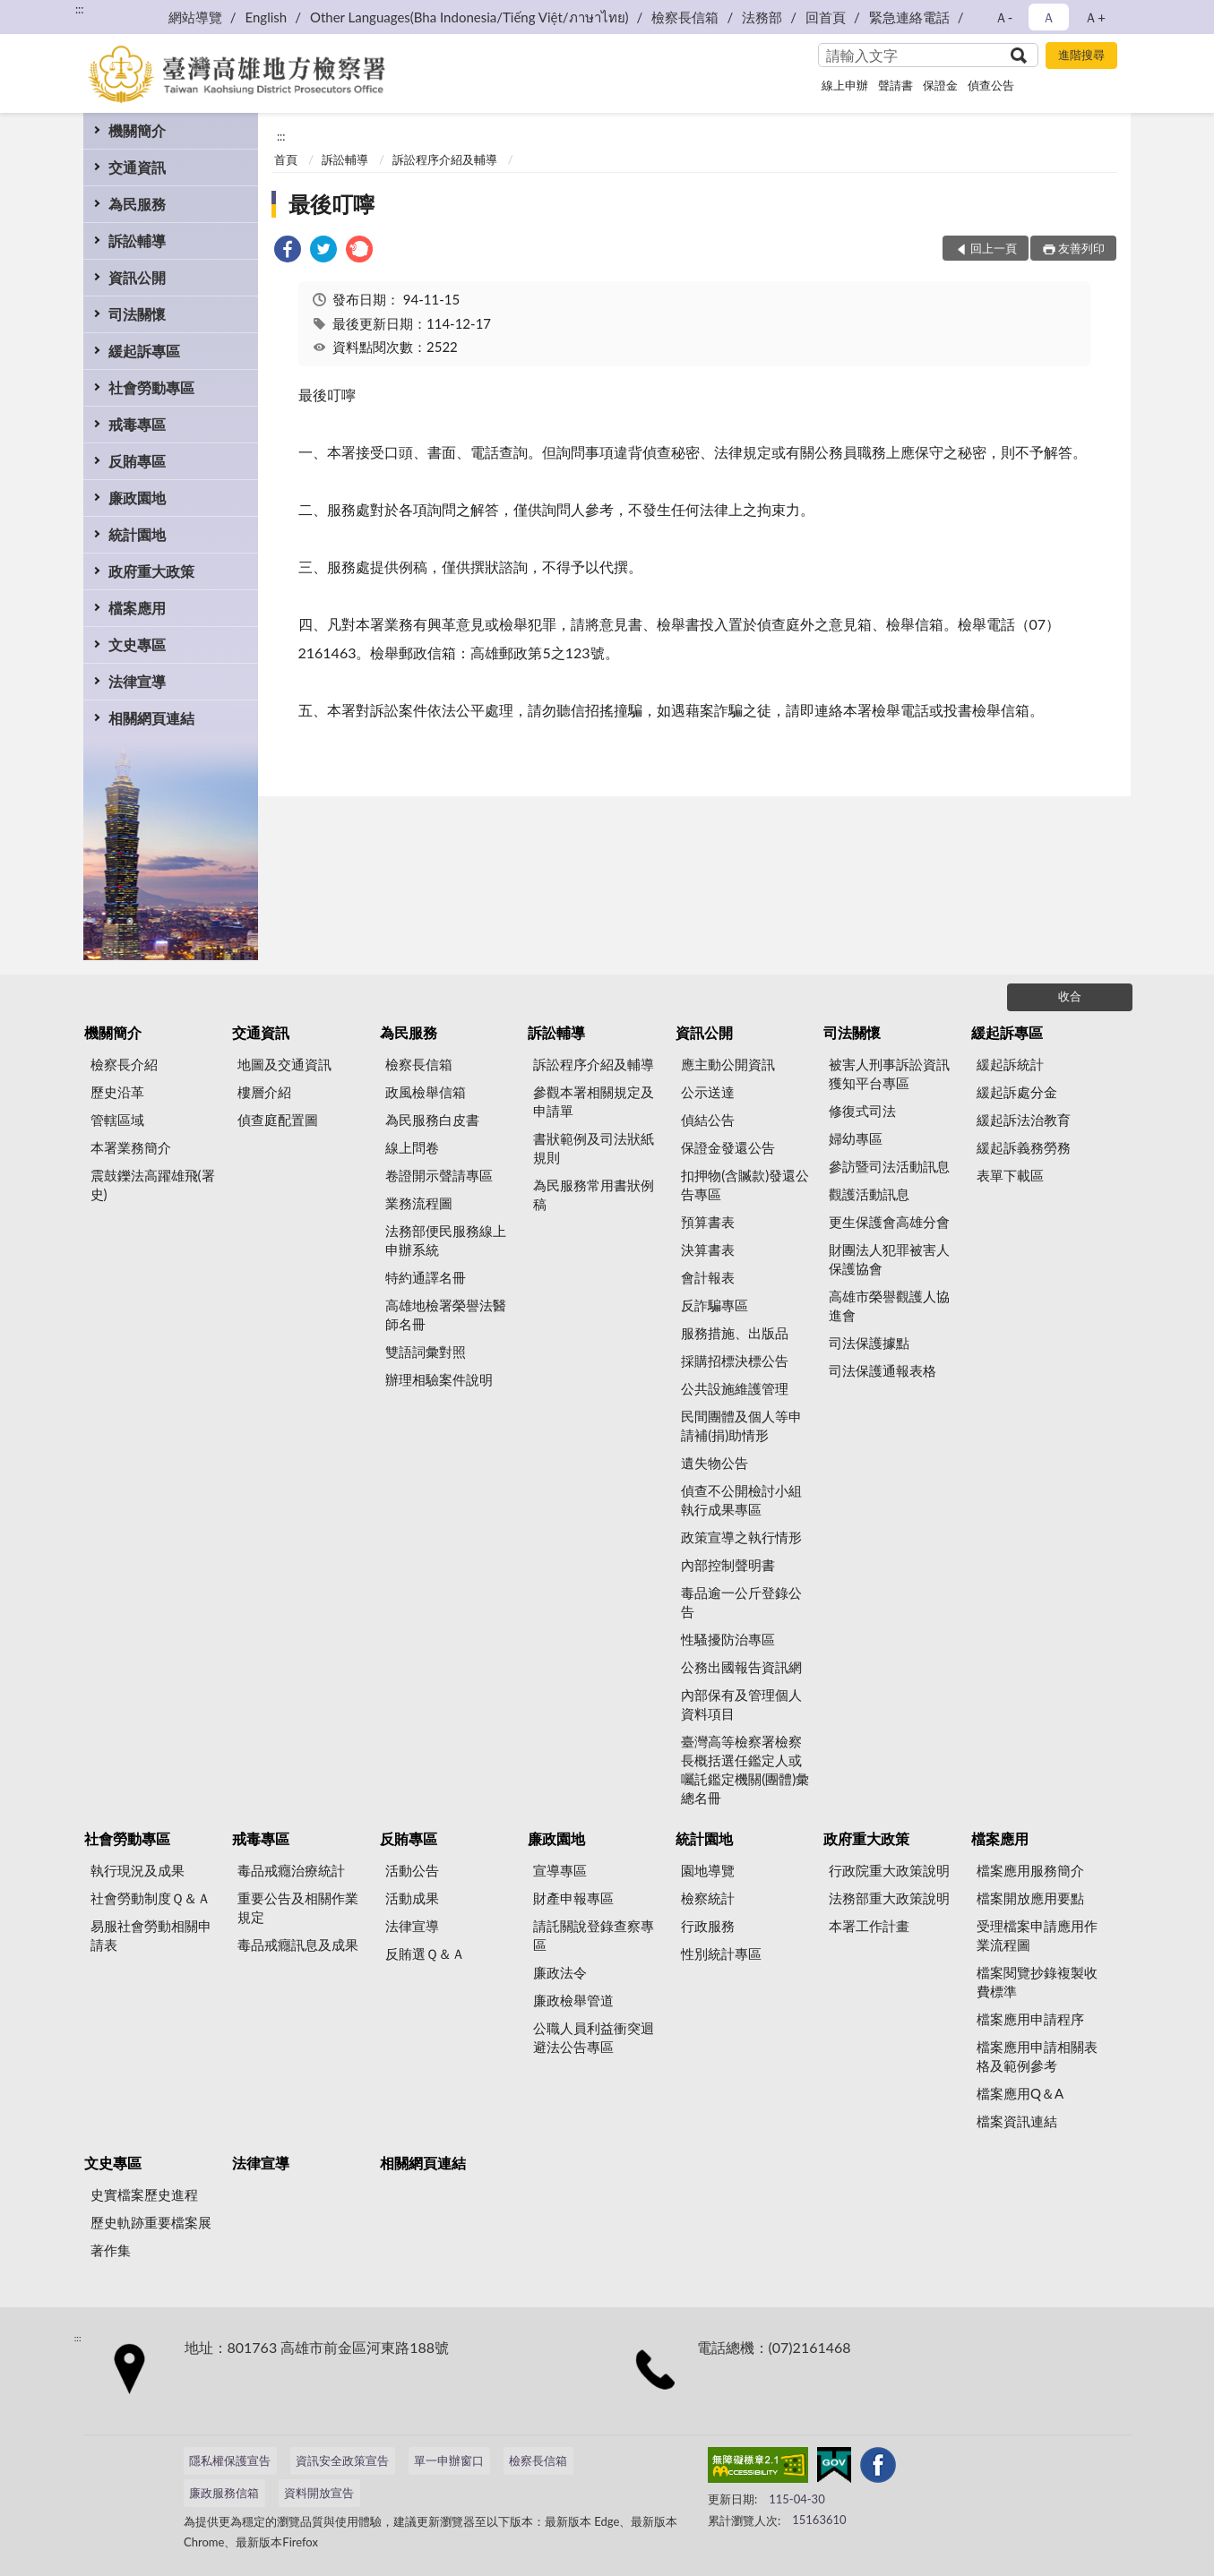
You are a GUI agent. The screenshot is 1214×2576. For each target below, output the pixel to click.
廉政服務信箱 (224, 2493)
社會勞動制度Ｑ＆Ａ (150, 1898)
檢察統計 (708, 1898)
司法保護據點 (869, 1343)
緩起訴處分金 (1017, 1092)
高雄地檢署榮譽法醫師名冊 (445, 1314)
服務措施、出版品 (734, 1333)
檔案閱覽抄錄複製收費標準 (1037, 1981)
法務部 (762, 17)
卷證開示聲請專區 (439, 1175)
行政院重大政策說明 (889, 1870)
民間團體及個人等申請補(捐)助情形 (741, 1425)
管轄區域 (117, 1120)
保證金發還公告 (728, 1147)
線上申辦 (845, 85)
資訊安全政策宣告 (342, 2460)
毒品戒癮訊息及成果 (297, 1944)
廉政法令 (560, 1972)
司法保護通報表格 (882, 1370)
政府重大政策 (151, 571)
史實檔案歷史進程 (144, 2194)
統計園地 (137, 534)
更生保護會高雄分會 (889, 1222)
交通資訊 (137, 167)
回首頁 (825, 17)
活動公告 (412, 1870)
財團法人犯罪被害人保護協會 (889, 1258)
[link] (287, 251)
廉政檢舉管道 (573, 2000)
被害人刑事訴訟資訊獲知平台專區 (889, 1073)
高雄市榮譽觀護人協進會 (889, 1305)
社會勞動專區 (151, 387)
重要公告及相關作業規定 (297, 1907)
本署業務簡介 (130, 1147)
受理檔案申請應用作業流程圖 (1037, 1935)
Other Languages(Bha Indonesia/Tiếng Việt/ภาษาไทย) (469, 17)
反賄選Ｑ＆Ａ (425, 1953)
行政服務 (708, 1926)
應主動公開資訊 (728, 1064)
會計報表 (708, 1277)
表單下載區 (1010, 1175)
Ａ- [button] (1003, 17)
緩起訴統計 (1010, 1064)
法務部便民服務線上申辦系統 (445, 1240)
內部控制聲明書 (728, 1565)
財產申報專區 (573, 1898)
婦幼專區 (856, 1138)
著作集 (110, 2250)
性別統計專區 (721, 1953)
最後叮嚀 (331, 204)
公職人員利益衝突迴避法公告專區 (593, 2037)
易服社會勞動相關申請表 (150, 1935)
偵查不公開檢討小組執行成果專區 (741, 1499)
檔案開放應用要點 (1030, 1898)
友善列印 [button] (1081, 248)
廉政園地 (137, 497)
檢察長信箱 (685, 17)
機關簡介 (137, 130)
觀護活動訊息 (869, 1194)
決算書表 (708, 1249)
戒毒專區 (137, 424)
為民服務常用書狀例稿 (593, 1194)
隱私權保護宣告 (230, 2460)
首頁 (285, 159)
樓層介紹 (264, 1092)
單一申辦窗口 (449, 2460)
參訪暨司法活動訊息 (889, 1166)
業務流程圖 (418, 1203)
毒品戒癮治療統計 (291, 1870)
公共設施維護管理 (734, 1388)
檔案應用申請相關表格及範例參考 (1037, 2056)
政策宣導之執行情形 (741, 1537)
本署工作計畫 (869, 1926)
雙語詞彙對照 (425, 1352)
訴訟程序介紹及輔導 (444, 159)
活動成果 (412, 1898)
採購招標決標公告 (734, 1360)
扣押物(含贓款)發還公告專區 (745, 1184)
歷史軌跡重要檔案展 (150, 2222)
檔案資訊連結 (1017, 2121)
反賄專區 (137, 460)
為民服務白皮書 (432, 1120)
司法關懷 (137, 313)
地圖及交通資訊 (284, 1064)
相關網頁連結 (151, 717)
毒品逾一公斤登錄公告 (741, 1601)
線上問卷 (412, 1147)
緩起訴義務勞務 (1024, 1147)
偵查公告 (991, 85)
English (266, 17)
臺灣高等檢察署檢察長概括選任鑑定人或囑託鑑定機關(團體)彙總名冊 (745, 1769)
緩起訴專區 (144, 350)
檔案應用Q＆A (1020, 2093)
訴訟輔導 (137, 240)
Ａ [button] (1048, 17)
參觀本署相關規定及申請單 (593, 1101)
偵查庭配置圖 (277, 1120)
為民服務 (137, 203)
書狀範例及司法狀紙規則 (593, 1147)
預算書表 (708, 1222)
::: (79, 9)
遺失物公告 (714, 1463)
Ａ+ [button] (1095, 17)
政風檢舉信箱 (425, 1092)
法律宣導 (137, 681)
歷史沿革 (117, 1092)
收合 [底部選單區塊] (1069, 996)
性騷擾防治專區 (728, 1639)
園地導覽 (708, 1870)
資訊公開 (137, 277)
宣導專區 (560, 1870)
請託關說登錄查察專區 (593, 1935)
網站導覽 (195, 17)
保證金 (940, 85)
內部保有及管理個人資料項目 (741, 1704)
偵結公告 (708, 1120)
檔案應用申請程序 (1030, 2019)
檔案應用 (137, 607)
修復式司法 (862, 1111)
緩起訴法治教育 (1024, 1120)
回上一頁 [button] (993, 248)
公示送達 (708, 1092)
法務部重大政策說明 (889, 1898)
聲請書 (895, 85)
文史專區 (137, 644)
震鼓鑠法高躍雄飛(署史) (152, 1184)
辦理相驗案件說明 (439, 1379)
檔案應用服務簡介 (1030, 1870)
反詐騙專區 (714, 1305)
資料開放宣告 (319, 2493)
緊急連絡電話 (909, 17)
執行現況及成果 (137, 1870)
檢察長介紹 (124, 1064)
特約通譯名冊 (425, 1277)
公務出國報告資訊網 (741, 1667)
